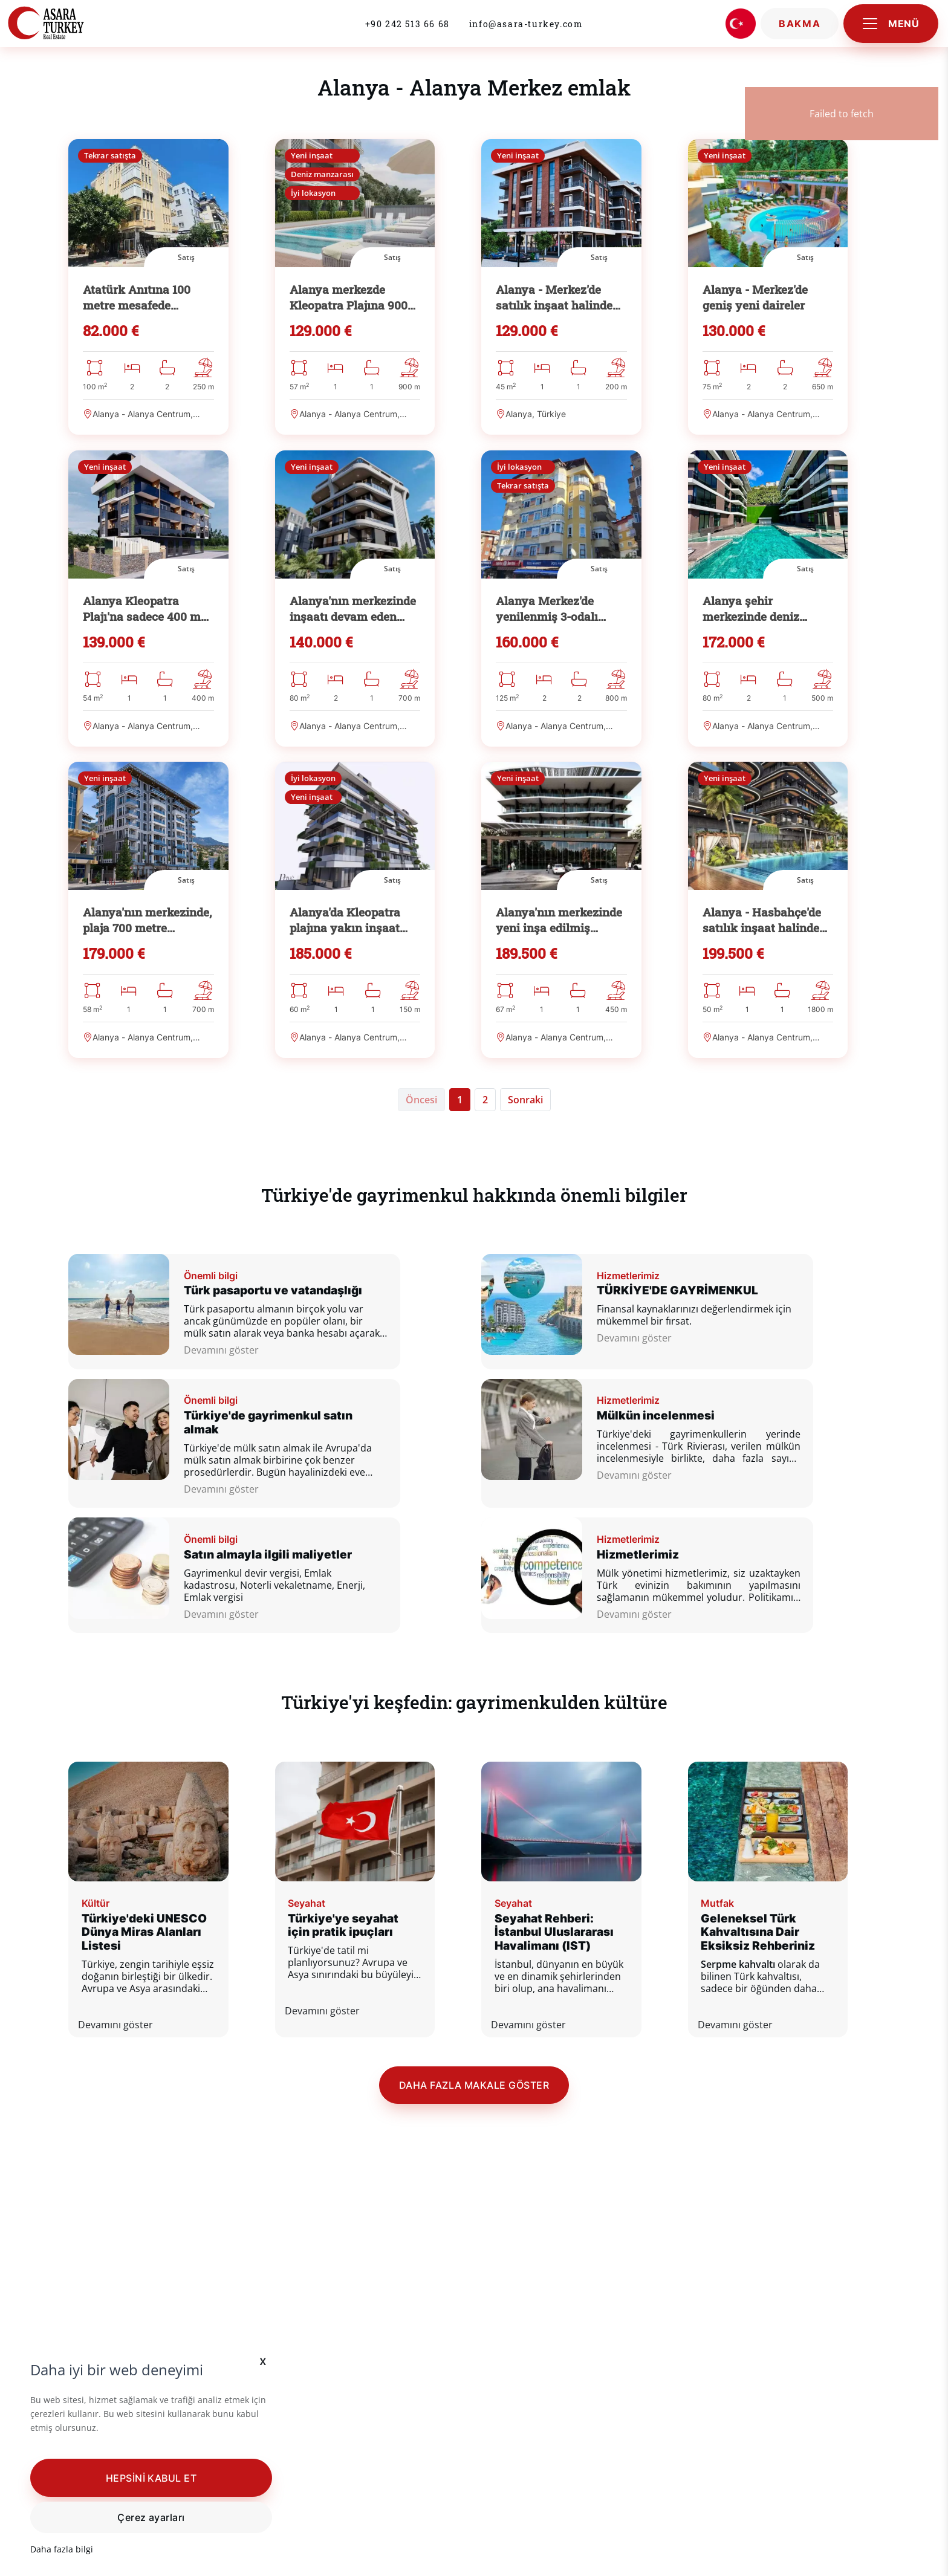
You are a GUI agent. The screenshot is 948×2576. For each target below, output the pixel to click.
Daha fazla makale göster (474, 2192)
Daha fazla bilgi (61, 2549)
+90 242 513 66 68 (407, 24)
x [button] (263, 2360)
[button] (151, 2477)
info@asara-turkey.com (526, 24)
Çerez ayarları (151, 2517)
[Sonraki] (525, 1172)
